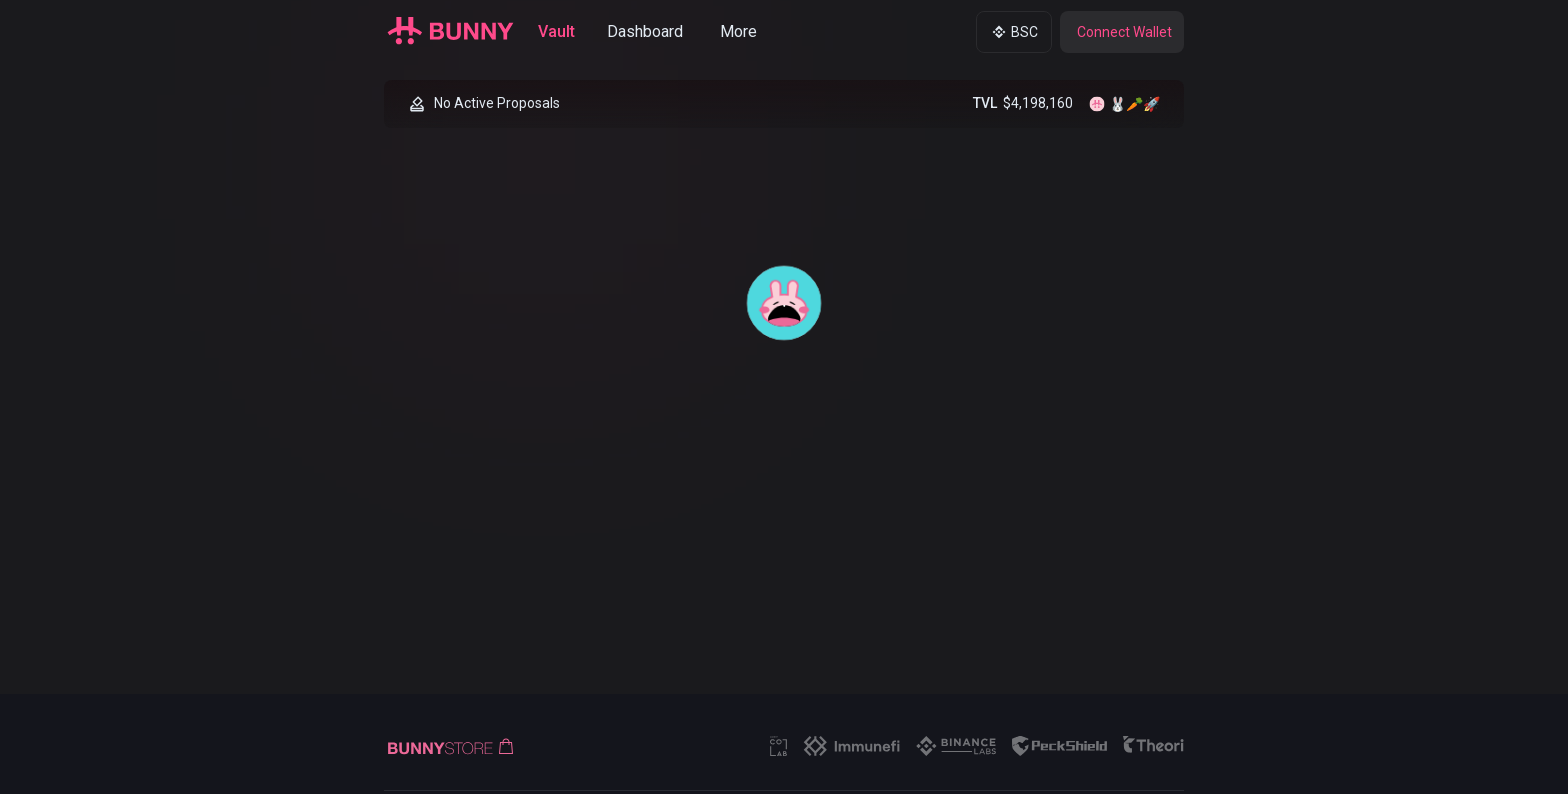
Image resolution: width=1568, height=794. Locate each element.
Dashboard (645, 31)
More (738, 31)
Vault (556, 31)
